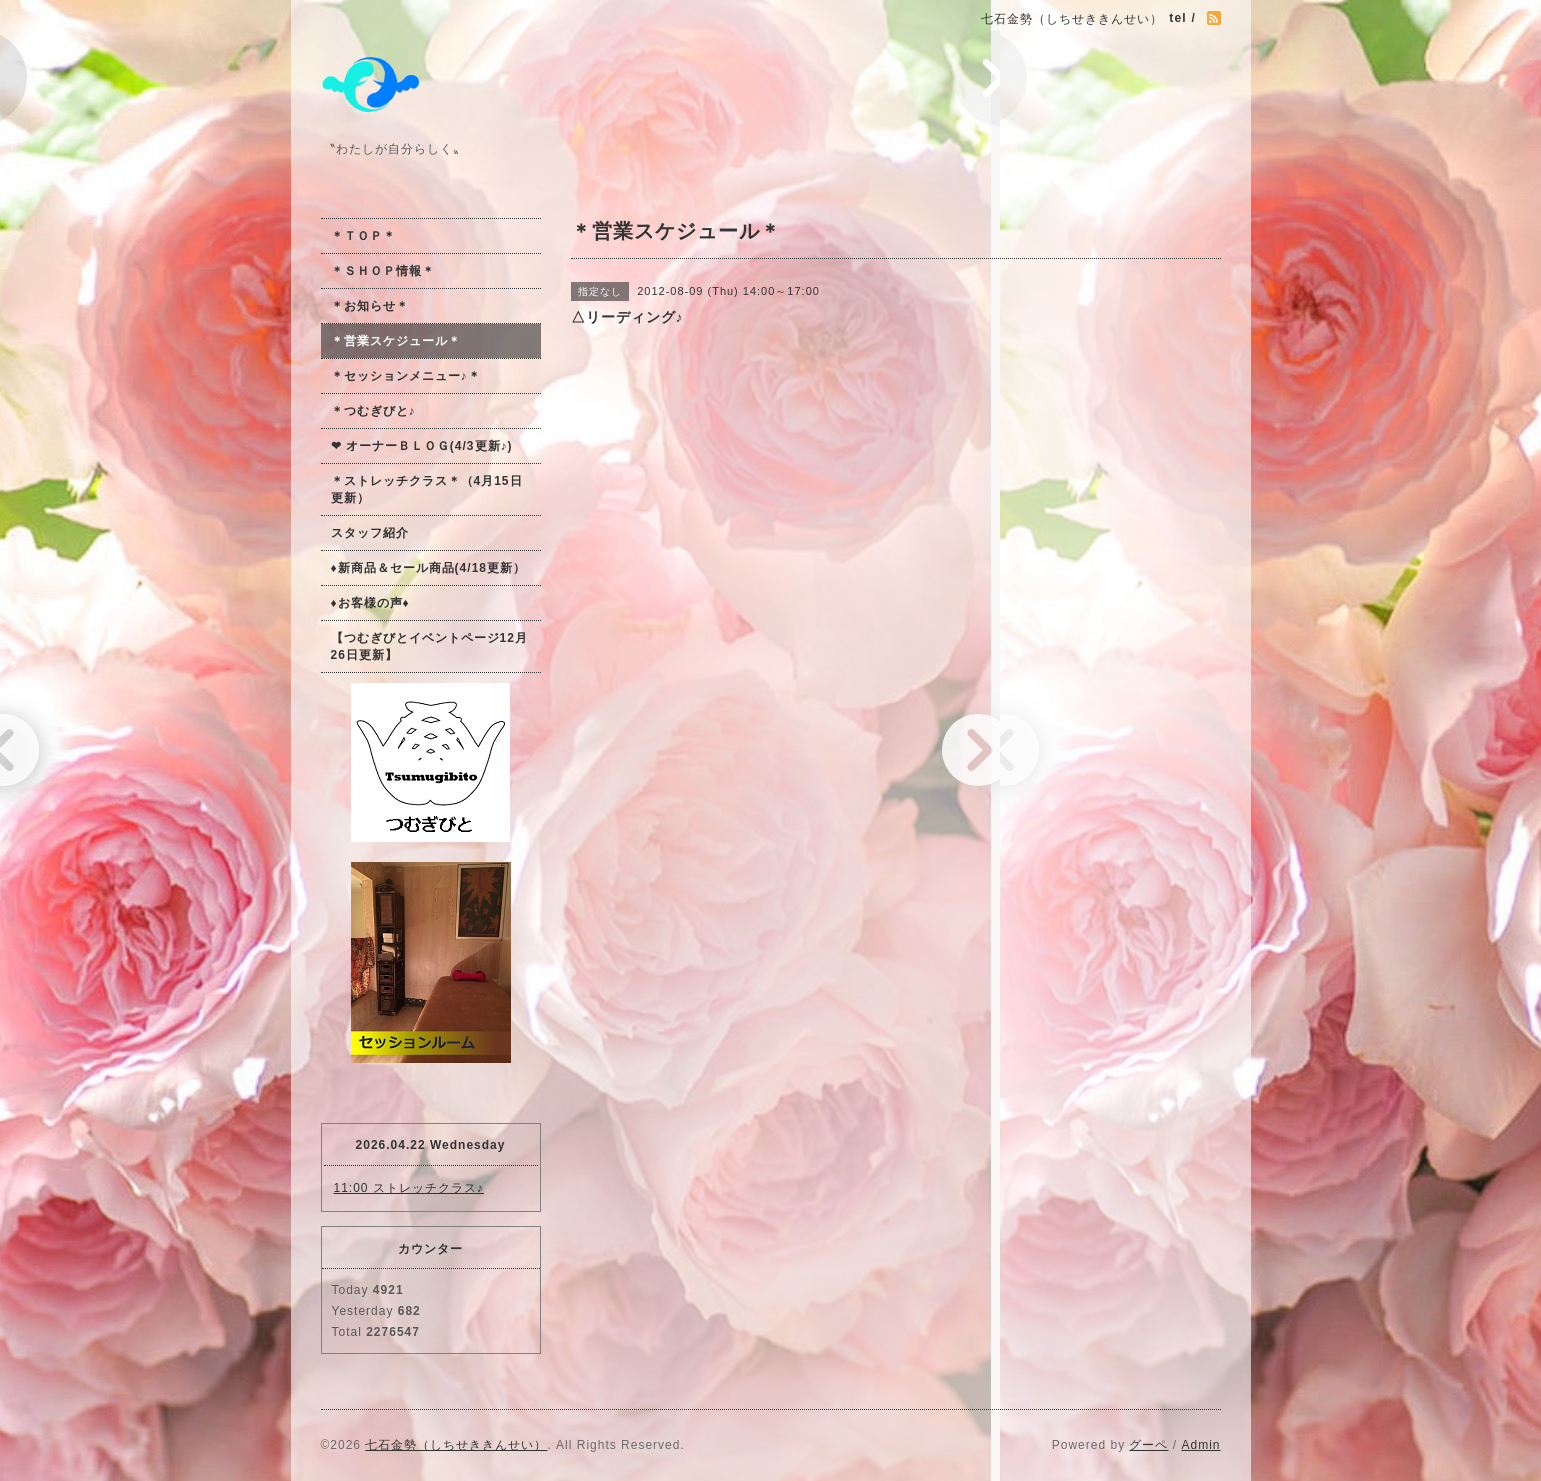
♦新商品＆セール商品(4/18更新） (428, 568)
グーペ (1148, 1445)
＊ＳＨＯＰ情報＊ (383, 271)
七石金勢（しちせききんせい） (456, 1445)
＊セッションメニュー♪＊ (406, 376)
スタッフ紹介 (370, 533)
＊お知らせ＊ (370, 306)
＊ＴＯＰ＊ (363, 236)
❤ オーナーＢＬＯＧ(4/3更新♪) (422, 446)
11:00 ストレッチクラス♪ (409, 1188)
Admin (1200, 1445)
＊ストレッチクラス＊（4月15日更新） (427, 489)
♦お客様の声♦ (370, 603)
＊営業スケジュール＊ (396, 341)
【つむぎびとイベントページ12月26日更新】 (429, 646)
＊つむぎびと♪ (373, 411)
